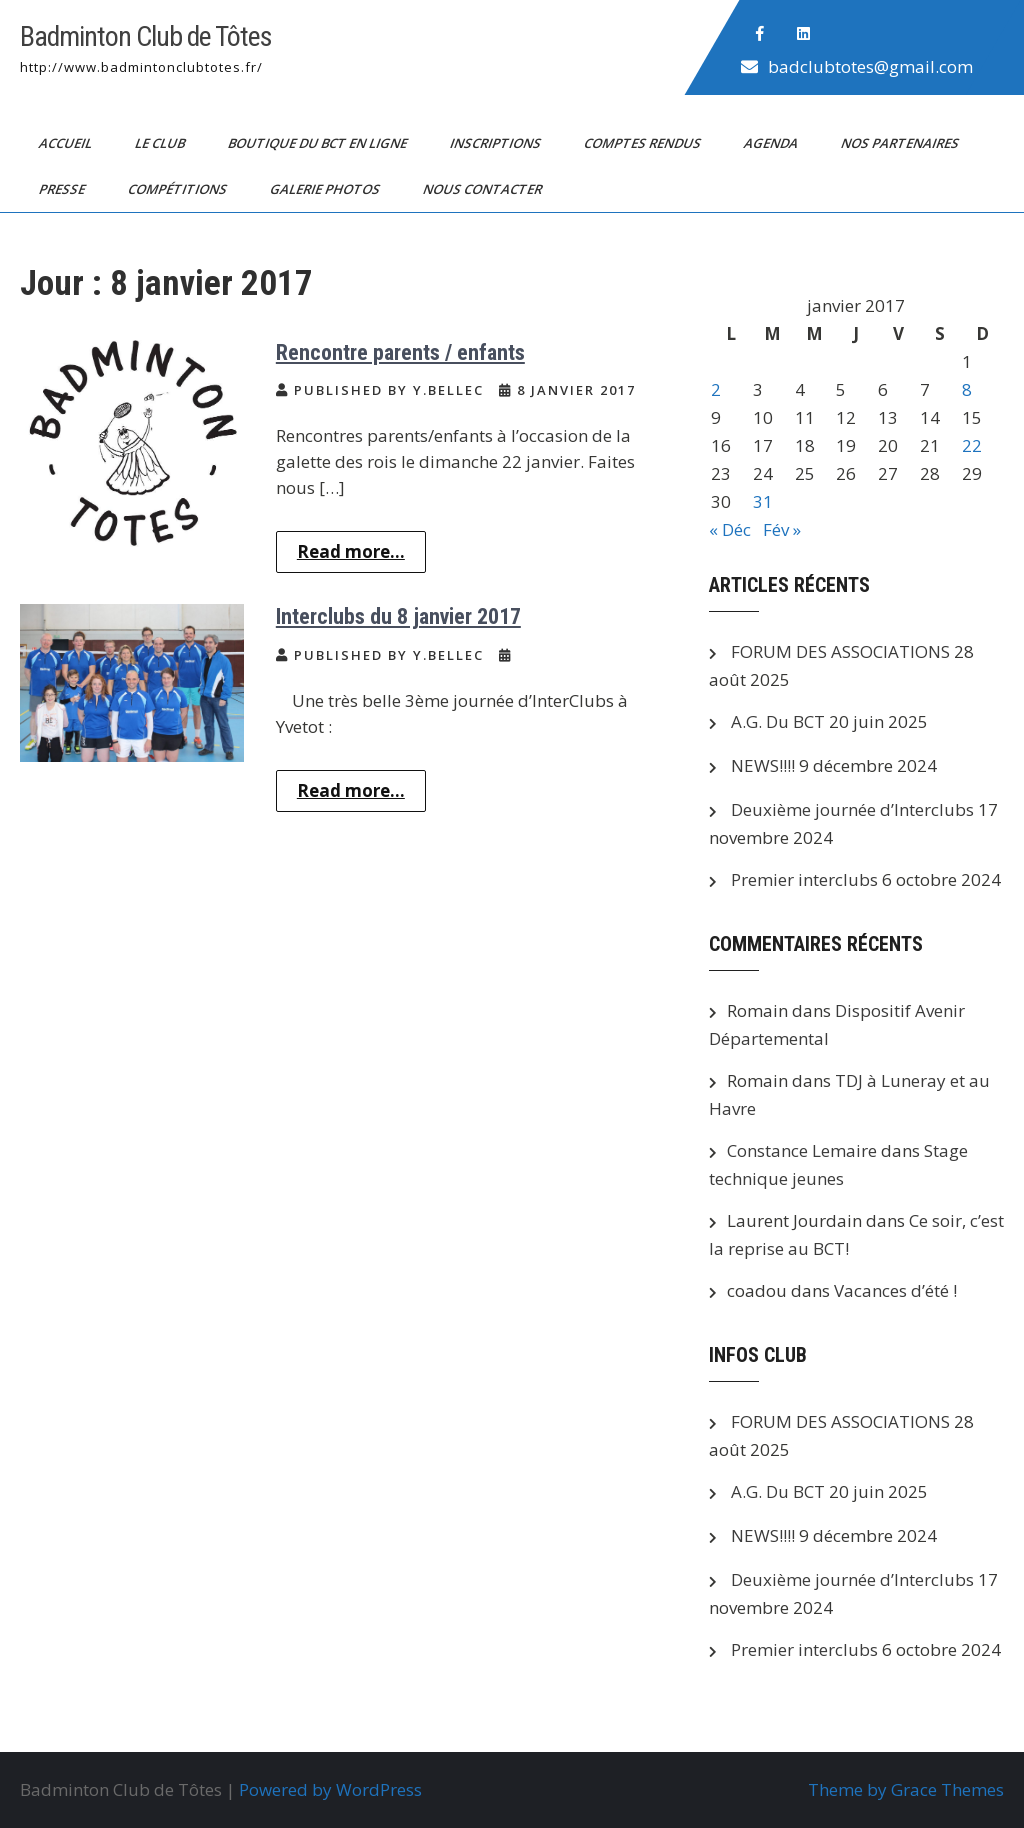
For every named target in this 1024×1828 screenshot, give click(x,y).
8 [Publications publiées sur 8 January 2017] (967, 389)
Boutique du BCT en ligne (319, 143)
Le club (161, 143)
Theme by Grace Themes (906, 1789)
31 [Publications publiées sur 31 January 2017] (763, 501)
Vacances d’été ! (895, 1290)
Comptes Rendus (644, 143)
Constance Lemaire (802, 1150)
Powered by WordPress (330, 1789)
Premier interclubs (804, 879)
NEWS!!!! (763, 765)
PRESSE (63, 189)
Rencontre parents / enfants (400, 352)
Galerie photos (326, 189)
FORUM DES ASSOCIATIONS (840, 651)
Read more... (351, 551)
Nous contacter (484, 189)
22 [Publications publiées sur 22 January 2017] (972, 445)
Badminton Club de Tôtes (146, 36)
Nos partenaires (901, 143)
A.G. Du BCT (778, 721)
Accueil (67, 143)
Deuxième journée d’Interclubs (852, 809)
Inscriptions (497, 143)
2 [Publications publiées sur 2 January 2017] (716, 389)
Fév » (782, 529)
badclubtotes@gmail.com (870, 66)
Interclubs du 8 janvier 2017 (398, 616)
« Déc (730, 529)
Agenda (772, 143)
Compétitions (179, 189)
